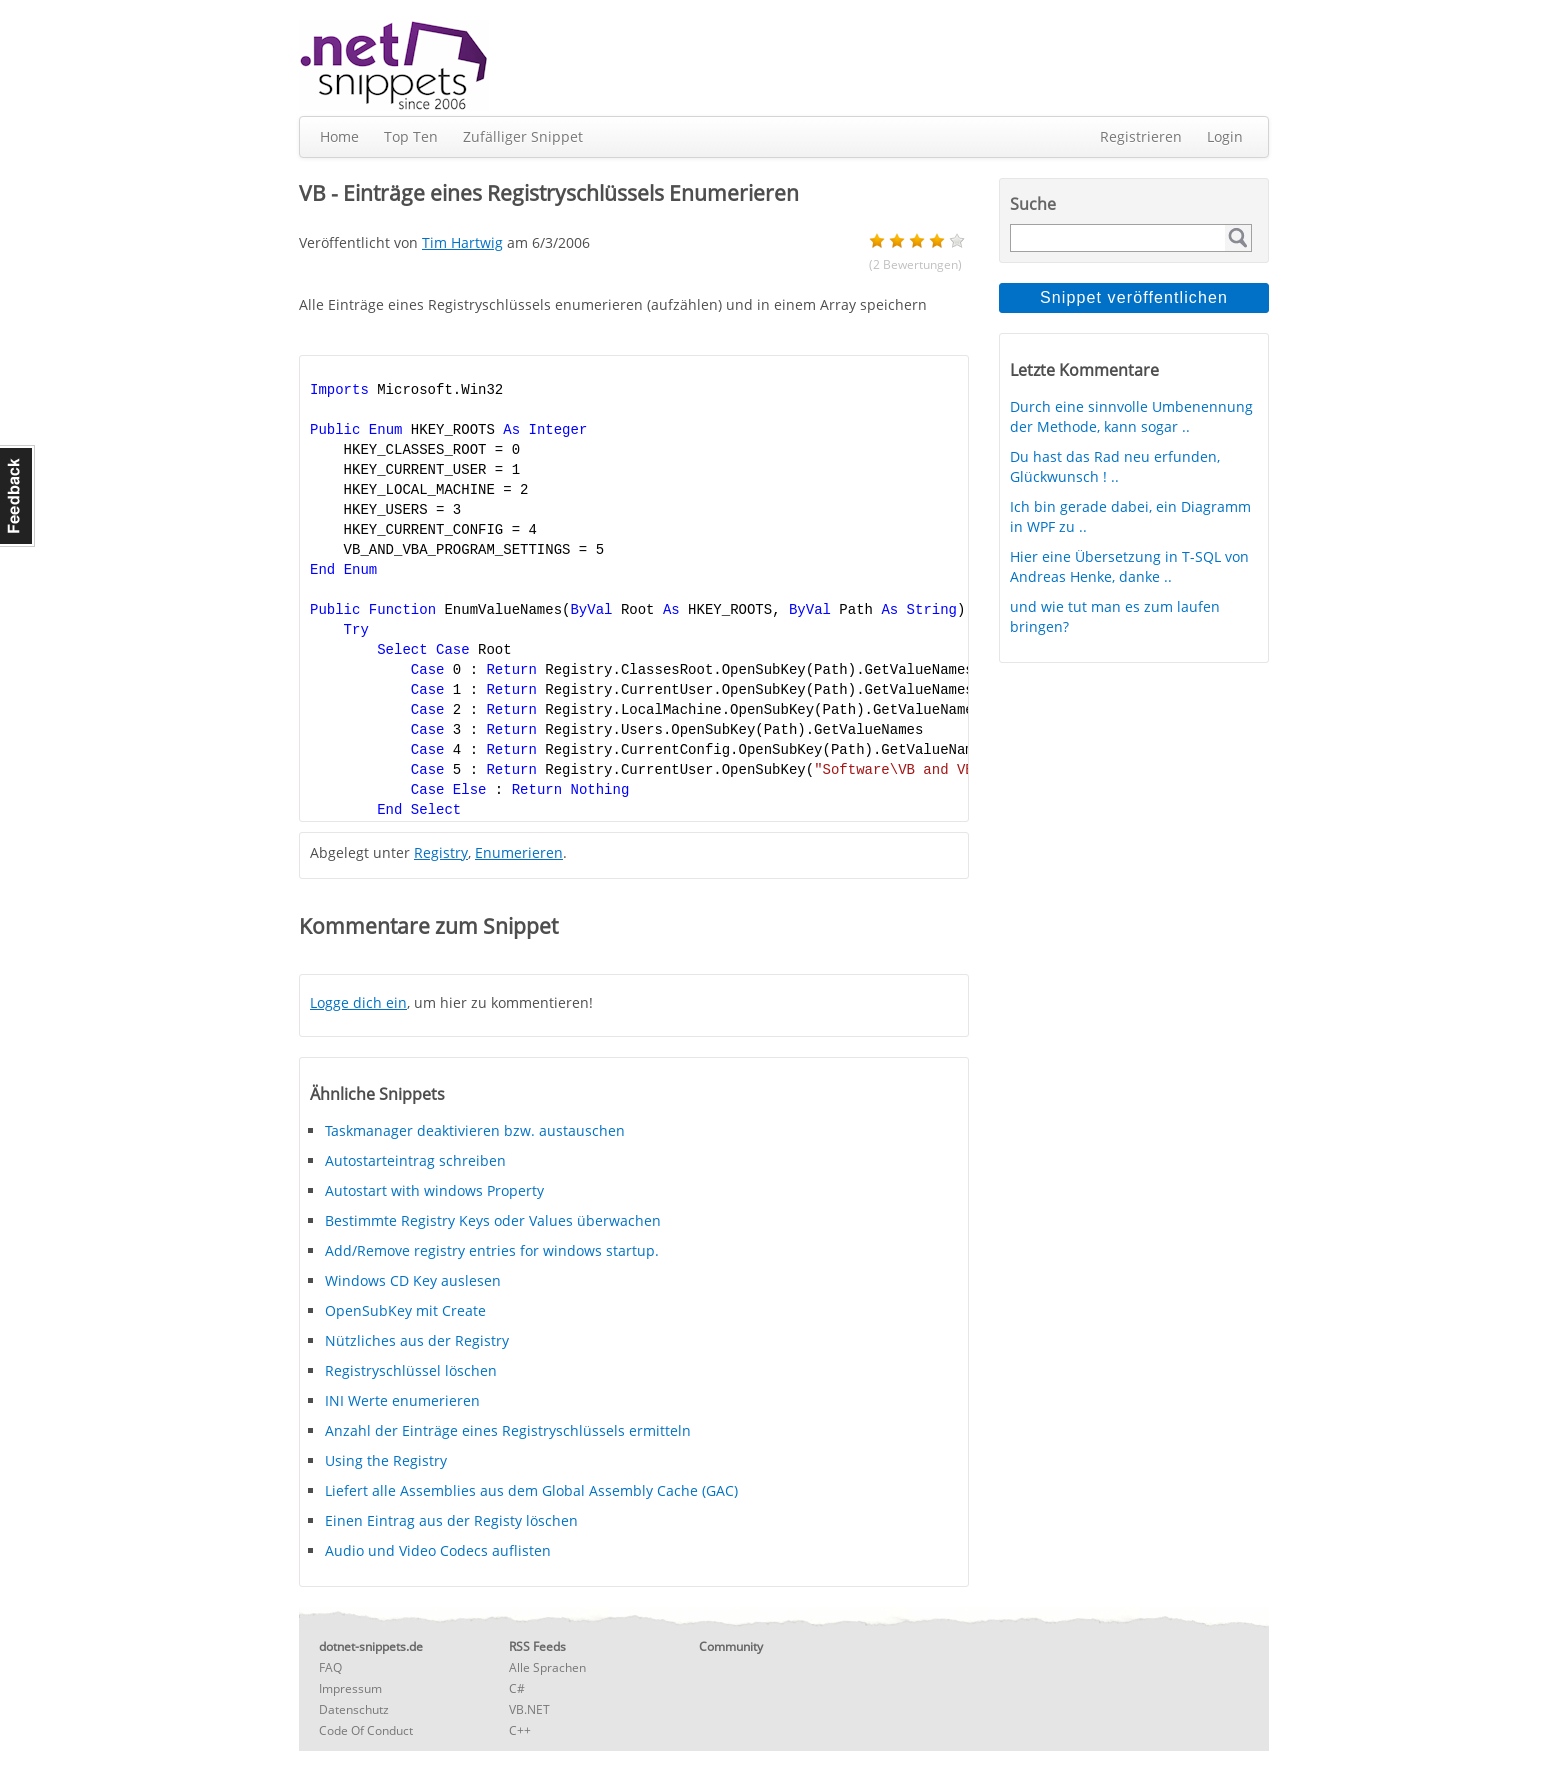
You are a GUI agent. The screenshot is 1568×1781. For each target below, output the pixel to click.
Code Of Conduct (366, 1730)
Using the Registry (386, 1460)
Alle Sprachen (547, 1667)
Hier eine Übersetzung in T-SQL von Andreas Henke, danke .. (1129, 566)
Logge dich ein (358, 1002)
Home (339, 136)
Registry (441, 852)
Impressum (350, 1688)
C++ (520, 1730)
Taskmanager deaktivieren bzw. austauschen (475, 1130)
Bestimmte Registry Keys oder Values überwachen (493, 1220)
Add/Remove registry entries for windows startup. (492, 1250)
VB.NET (529, 1709)
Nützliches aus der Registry (417, 1340)
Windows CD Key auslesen (413, 1280)
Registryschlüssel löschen (411, 1370)
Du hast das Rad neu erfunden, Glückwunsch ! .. (1115, 466)
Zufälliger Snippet (523, 136)
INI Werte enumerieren (402, 1400)
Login (1225, 136)
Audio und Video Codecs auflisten (438, 1550)
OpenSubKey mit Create (405, 1310)
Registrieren (1141, 136)
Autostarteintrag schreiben (415, 1160)
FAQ (330, 1667)
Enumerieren (519, 852)
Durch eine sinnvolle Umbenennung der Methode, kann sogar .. (1131, 416)
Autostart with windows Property (434, 1190)
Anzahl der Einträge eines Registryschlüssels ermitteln (508, 1430)
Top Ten (411, 136)
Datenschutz (354, 1709)
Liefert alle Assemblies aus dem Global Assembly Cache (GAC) (531, 1490)
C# (517, 1688)
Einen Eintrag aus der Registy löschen (451, 1520)
